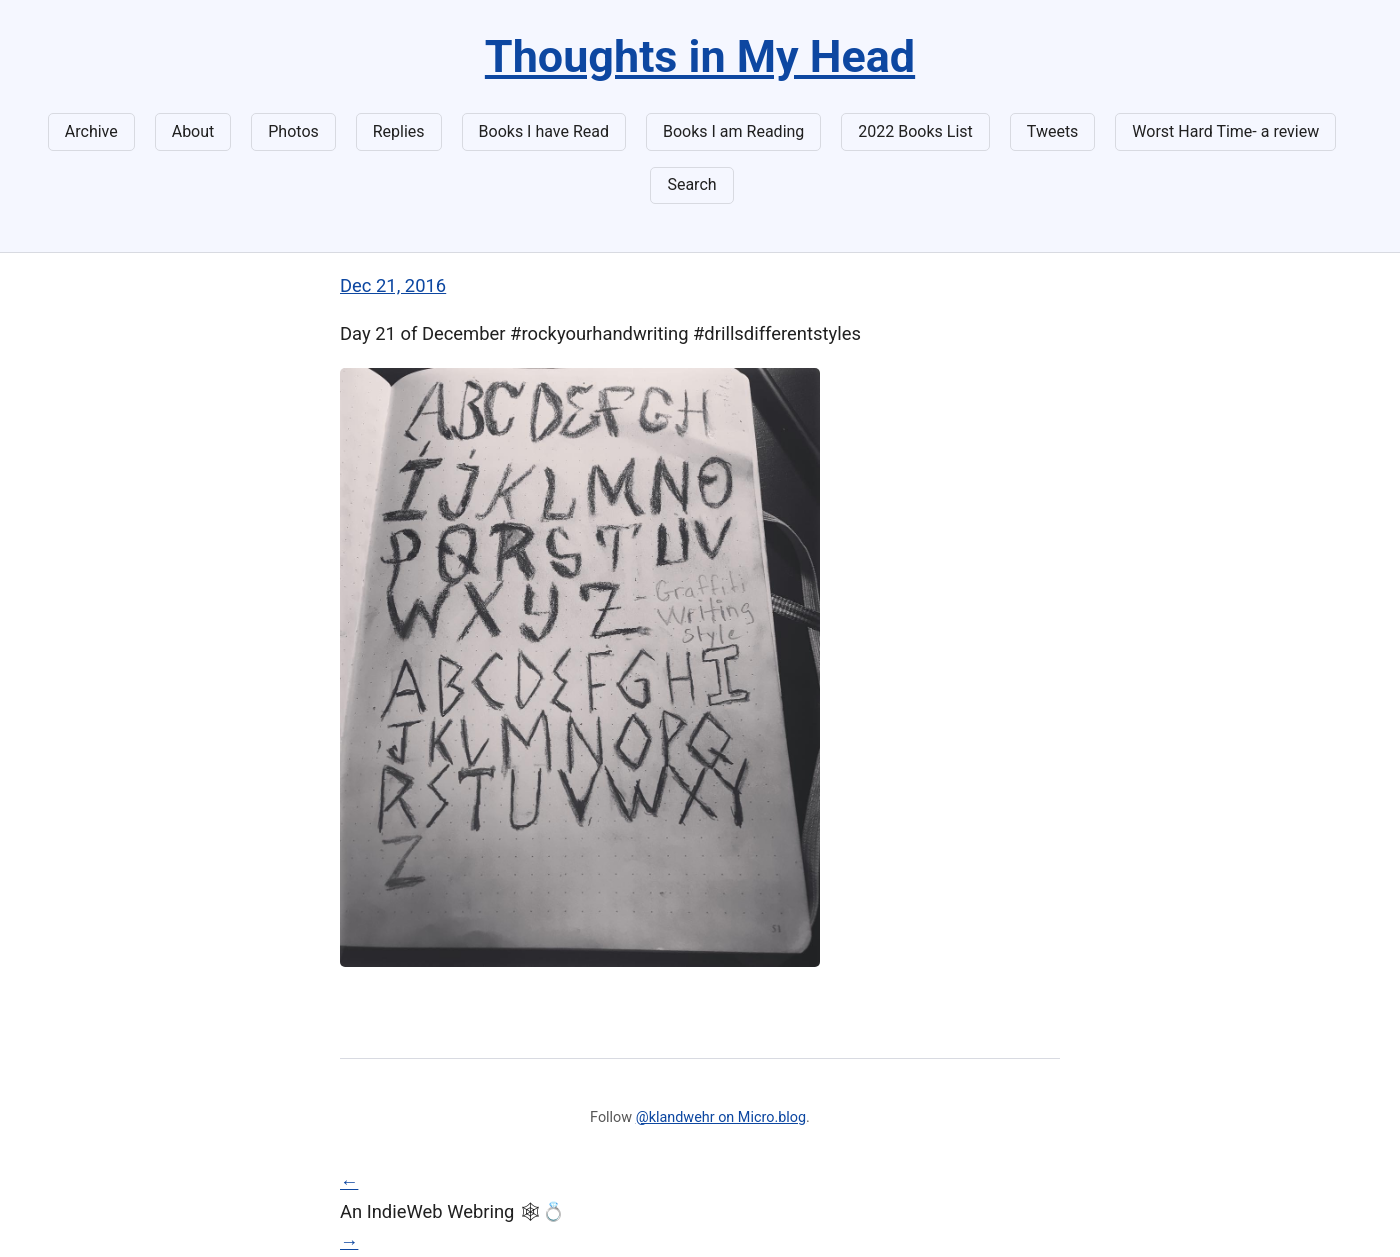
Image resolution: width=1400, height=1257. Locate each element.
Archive (91, 131)
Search (691, 184)
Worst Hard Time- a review (1225, 131)
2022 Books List (915, 131)
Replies (399, 131)
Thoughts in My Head (700, 56)
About (193, 131)
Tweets (1053, 131)
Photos (293, 131)
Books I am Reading (733, 131)
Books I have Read (544, 131)
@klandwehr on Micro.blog (721, 1117)
